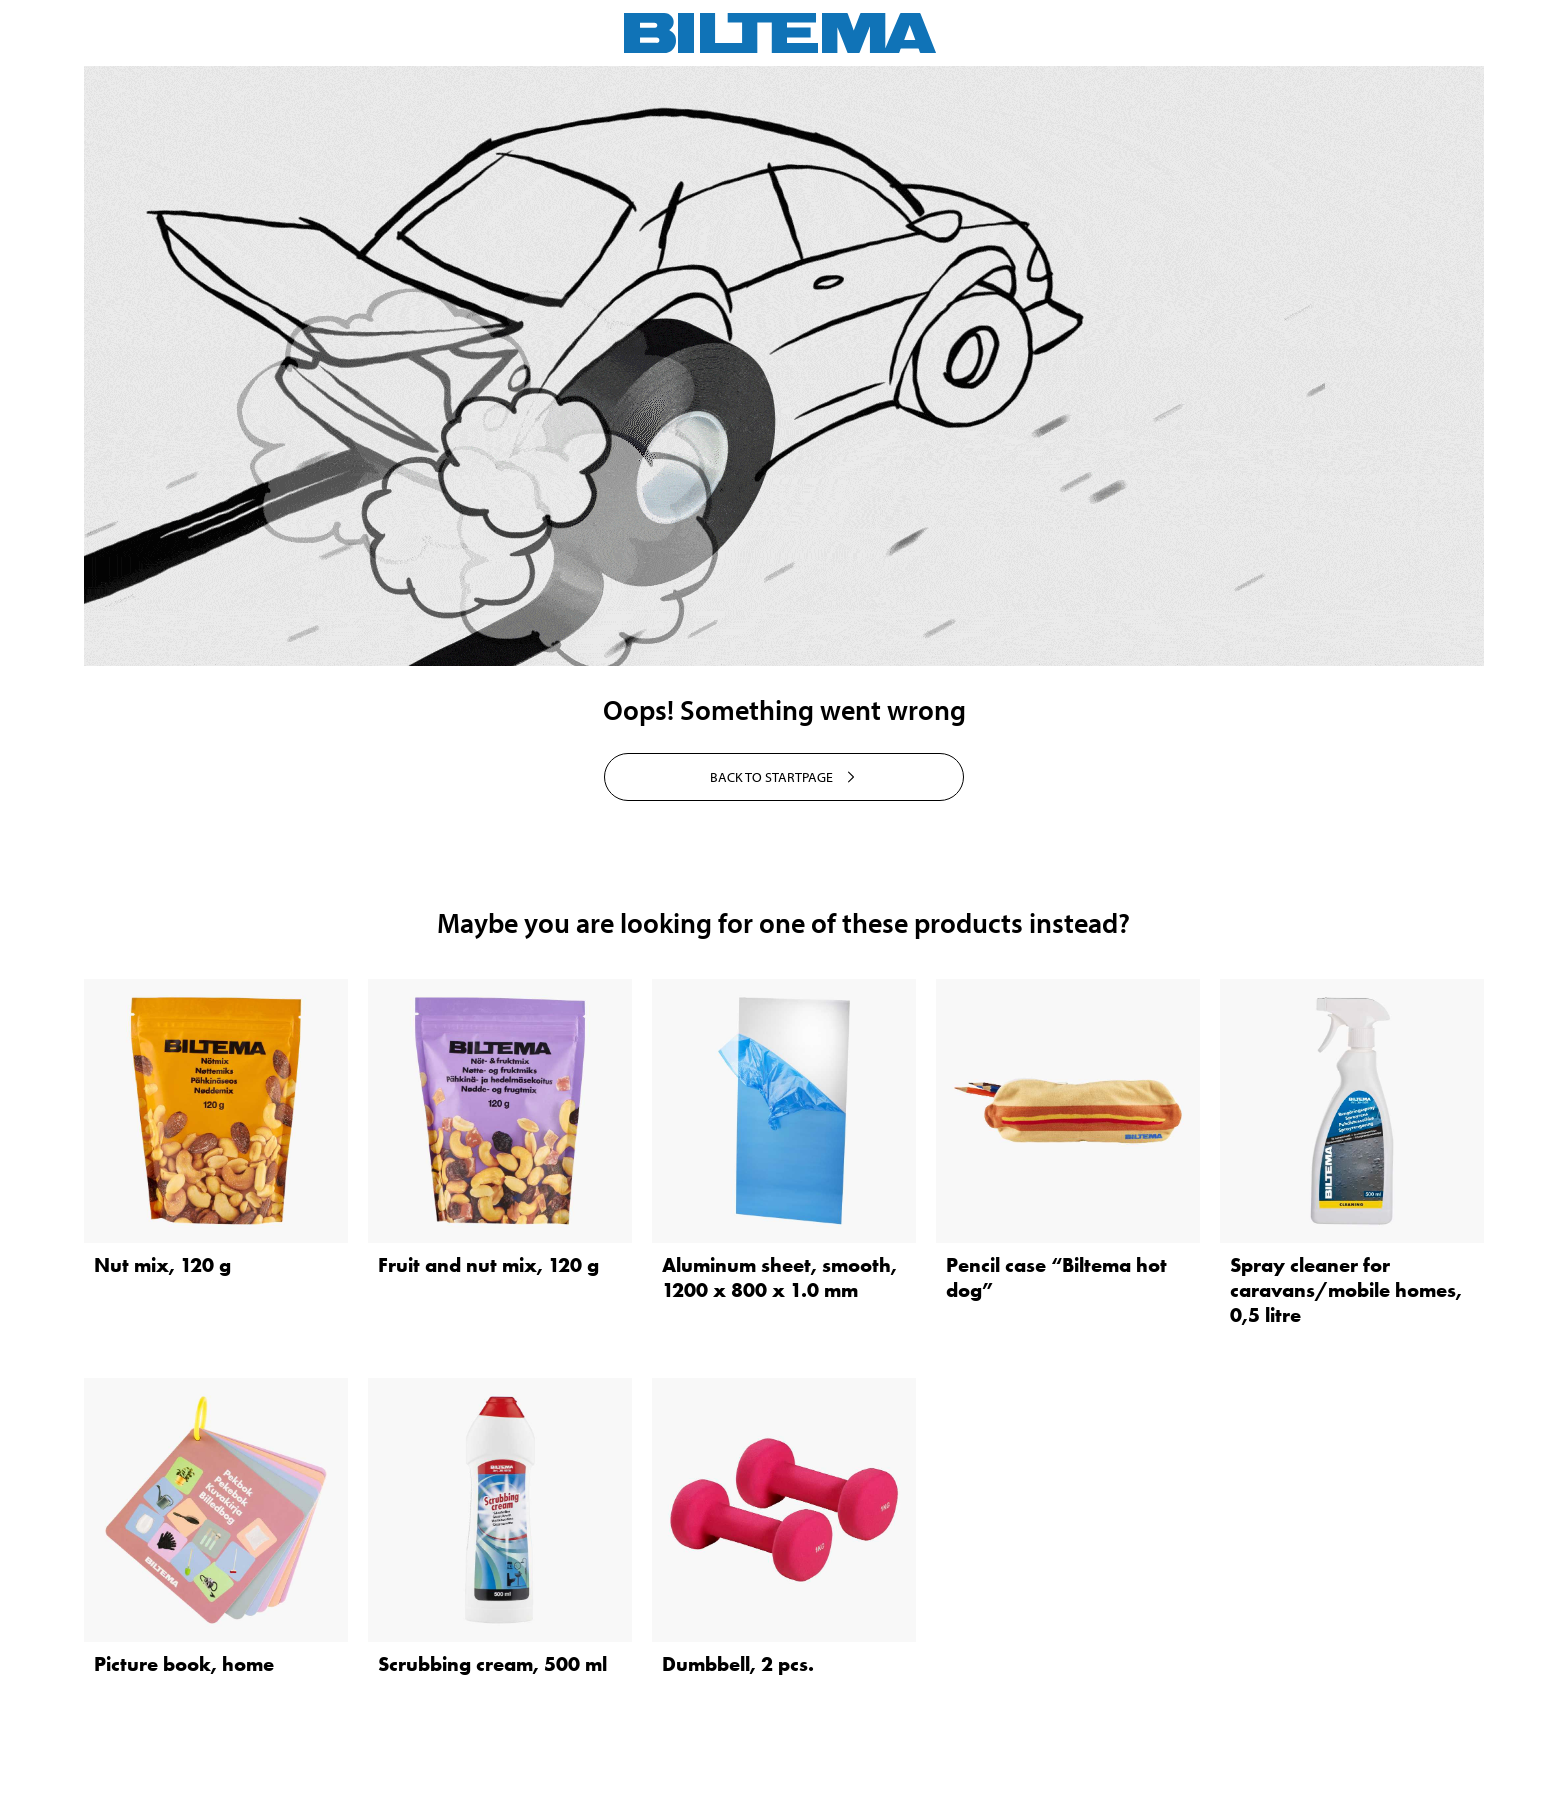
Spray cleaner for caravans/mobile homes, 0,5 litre (1346, 1290)
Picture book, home (184, 1664)
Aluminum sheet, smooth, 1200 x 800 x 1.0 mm (779, 1277)
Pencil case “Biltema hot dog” (1056, 1277)
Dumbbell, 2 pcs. (738, 1664)
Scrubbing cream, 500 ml (492, 1664)
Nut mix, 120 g (162, 1265)
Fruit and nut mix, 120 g (488, 1265)
